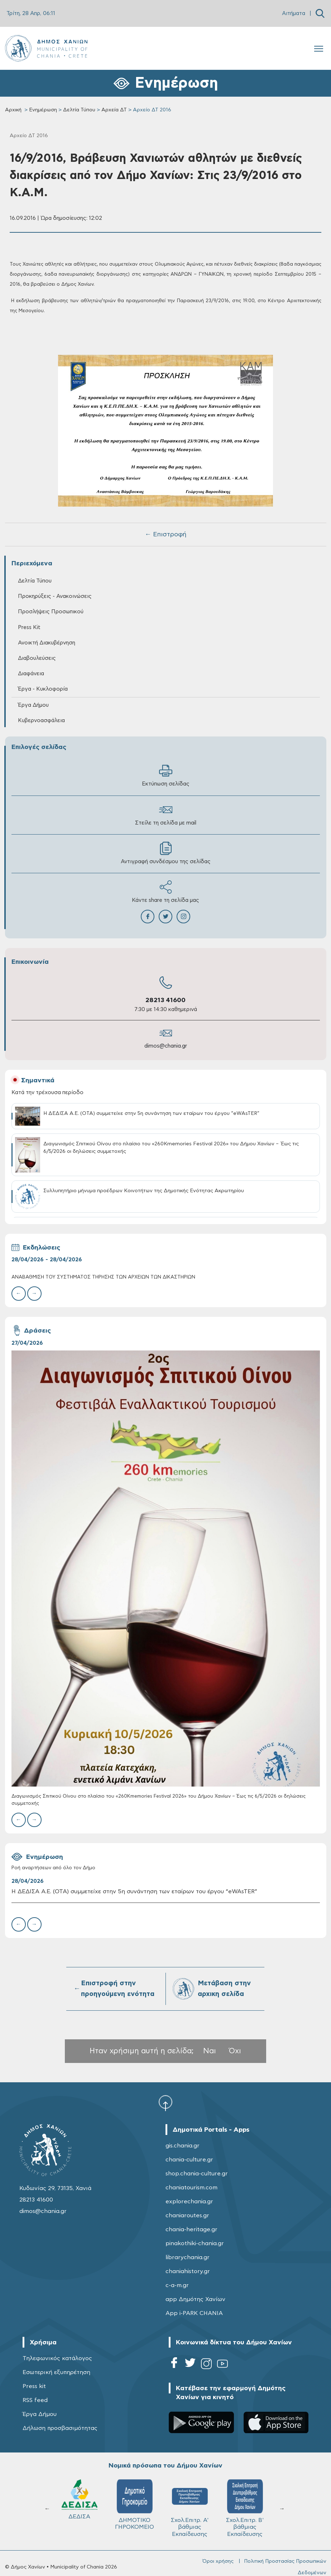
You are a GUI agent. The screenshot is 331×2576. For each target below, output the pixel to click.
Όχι (235, 2051)
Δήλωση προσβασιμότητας (60, 2428)
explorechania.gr (189, 2201)
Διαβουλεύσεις (37, 658)
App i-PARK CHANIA (194, 2313)
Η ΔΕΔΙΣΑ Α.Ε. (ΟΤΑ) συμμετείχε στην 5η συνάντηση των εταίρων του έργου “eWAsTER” (134, 1891)
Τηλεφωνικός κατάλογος (57, 2358)
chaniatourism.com (191, 2187)
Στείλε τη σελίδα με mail (165, 814)
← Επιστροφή (165, 534)
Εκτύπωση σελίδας (166, 775)
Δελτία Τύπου (79, 109)
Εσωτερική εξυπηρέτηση (56, 2372)
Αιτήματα (293, 13)
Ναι (209, 2051)
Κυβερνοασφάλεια (41, 720)
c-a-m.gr (177, 2285)
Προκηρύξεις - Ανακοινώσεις (55, 596)
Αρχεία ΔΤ (114, 109)
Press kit (34, 2386)
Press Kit (29, 627)
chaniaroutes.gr (187, 2215)
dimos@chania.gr (165, 1046)
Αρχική (13, 109)
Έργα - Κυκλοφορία (43, 689)
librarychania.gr (188, 2257)
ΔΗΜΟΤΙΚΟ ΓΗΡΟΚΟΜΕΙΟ (82, 2504)
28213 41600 (165, 1000)
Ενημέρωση (43, 109)
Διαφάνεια (31, 673)
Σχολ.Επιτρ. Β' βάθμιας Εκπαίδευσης (193, 2508)
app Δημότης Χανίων (195, 2299)
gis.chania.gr (183, 2146)
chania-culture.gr (189, 2159)
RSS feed (35, 2400)
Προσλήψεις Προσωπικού (50, 611)
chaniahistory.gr (188, 2271)
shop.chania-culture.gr (197, 2173)
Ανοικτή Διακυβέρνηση (46, 643)
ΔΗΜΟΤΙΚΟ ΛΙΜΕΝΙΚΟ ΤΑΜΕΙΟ (248, 2508)
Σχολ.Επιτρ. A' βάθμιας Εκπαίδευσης (138, 2508)
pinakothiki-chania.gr (195, 2243)
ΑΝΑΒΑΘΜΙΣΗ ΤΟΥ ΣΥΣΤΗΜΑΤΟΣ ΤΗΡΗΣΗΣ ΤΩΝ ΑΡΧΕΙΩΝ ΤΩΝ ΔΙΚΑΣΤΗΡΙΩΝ (103, 1277)
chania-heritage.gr (191, 2229)
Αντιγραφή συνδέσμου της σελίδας (166, 853)
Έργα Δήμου (33, 705)
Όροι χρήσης (218, 2561)
